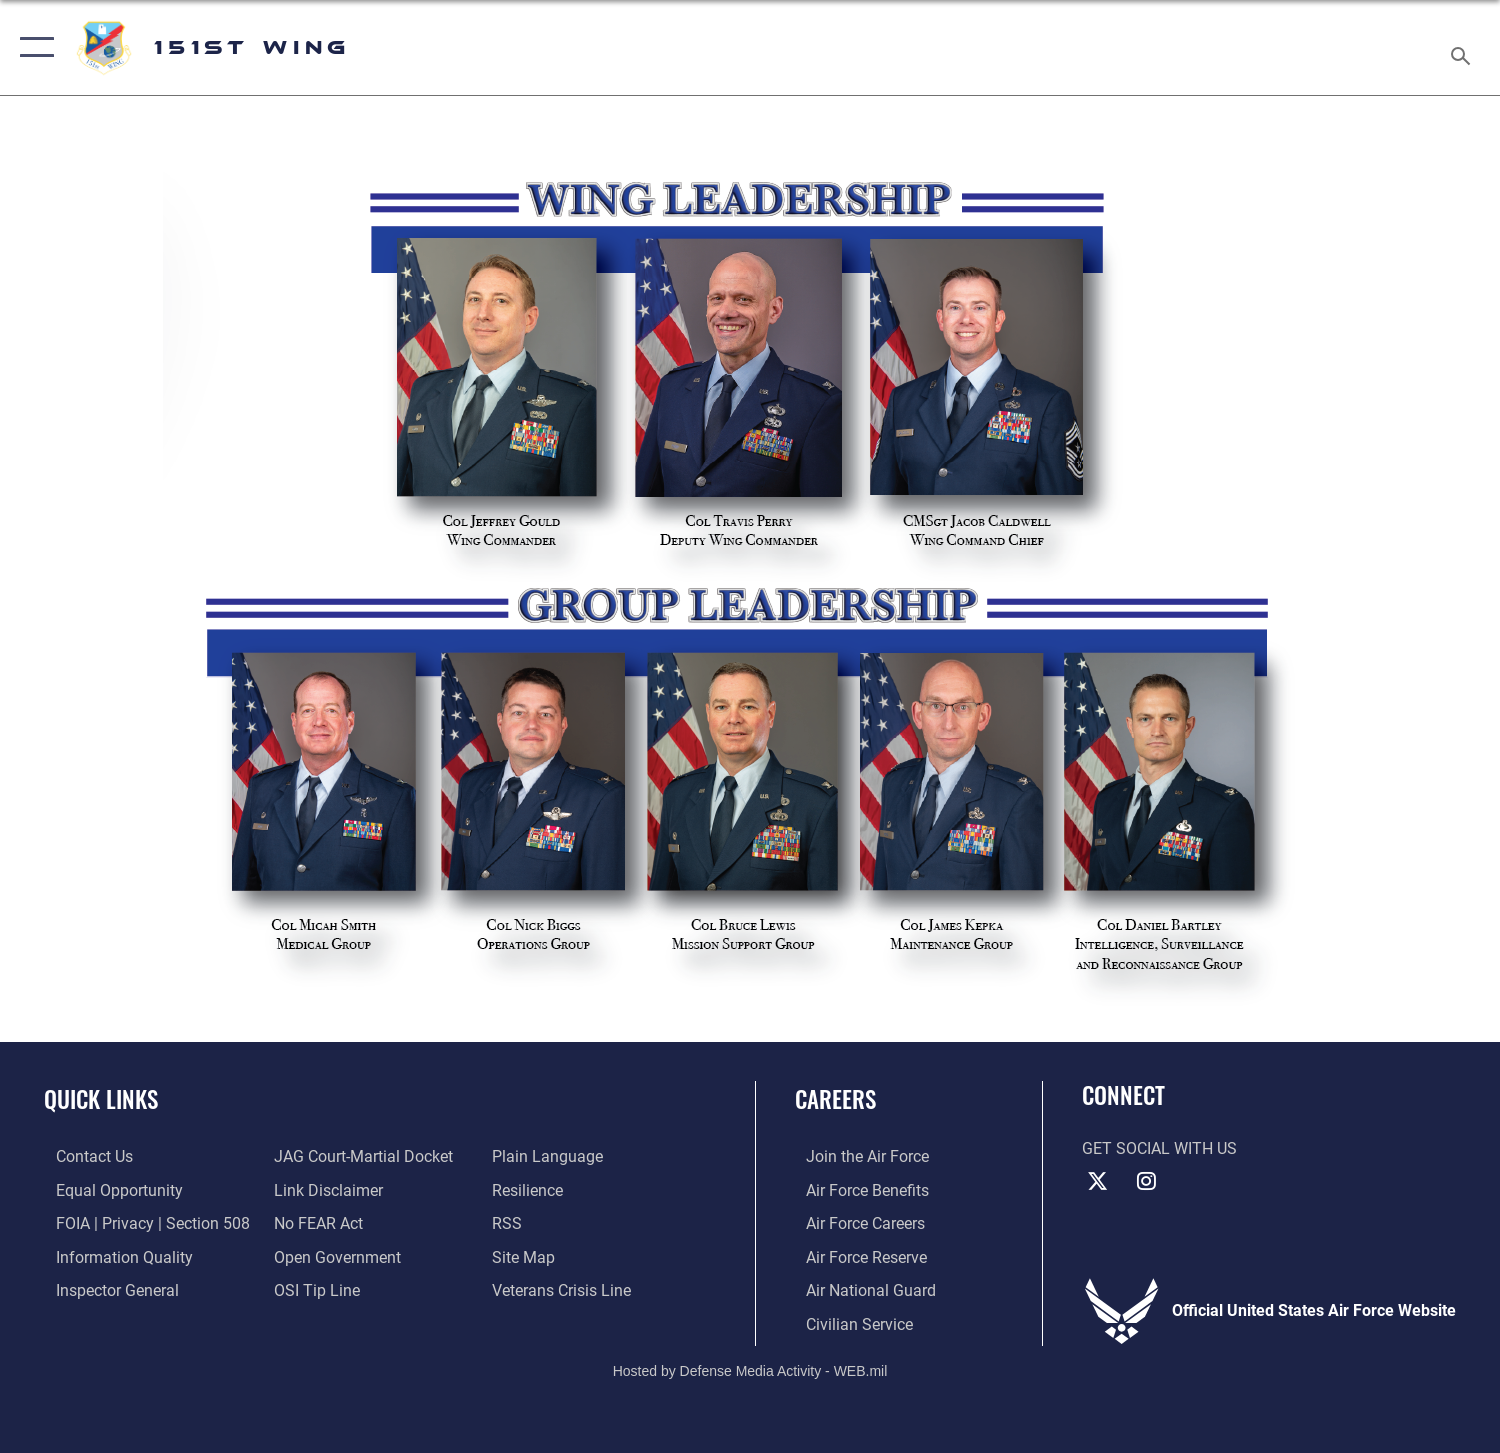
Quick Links (101, 1098)
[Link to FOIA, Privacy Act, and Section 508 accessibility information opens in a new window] (141, 1222)
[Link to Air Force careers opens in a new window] (854, 1222)
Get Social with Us (1159, 1149)
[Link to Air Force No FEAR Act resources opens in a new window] (314, 1222)
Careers (835, 1098)
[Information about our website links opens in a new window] (324, 1189)
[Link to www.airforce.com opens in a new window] (856, 1156)
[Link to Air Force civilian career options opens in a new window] (848, 1322)
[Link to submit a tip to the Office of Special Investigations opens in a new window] (313, 1289)
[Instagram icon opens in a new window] (1147, 1181)
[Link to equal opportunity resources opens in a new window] (107, 1189)
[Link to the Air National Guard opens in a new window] (860, 1289)
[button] (32, 47)
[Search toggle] (1463, 48)
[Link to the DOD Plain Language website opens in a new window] (550, 1156)
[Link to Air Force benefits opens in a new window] (856, 1189)
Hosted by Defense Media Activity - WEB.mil (750, 1369)
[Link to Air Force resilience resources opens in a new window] (530, 1189)
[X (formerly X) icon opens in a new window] (1097, 1181)
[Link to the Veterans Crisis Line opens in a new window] (564, 1289)
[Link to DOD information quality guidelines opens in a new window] (112, 1255)
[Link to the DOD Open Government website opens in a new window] (333, 1255)
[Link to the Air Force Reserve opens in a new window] (855, 1255)
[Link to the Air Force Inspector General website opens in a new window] (105, 1289)
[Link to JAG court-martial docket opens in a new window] (359, 1156)
